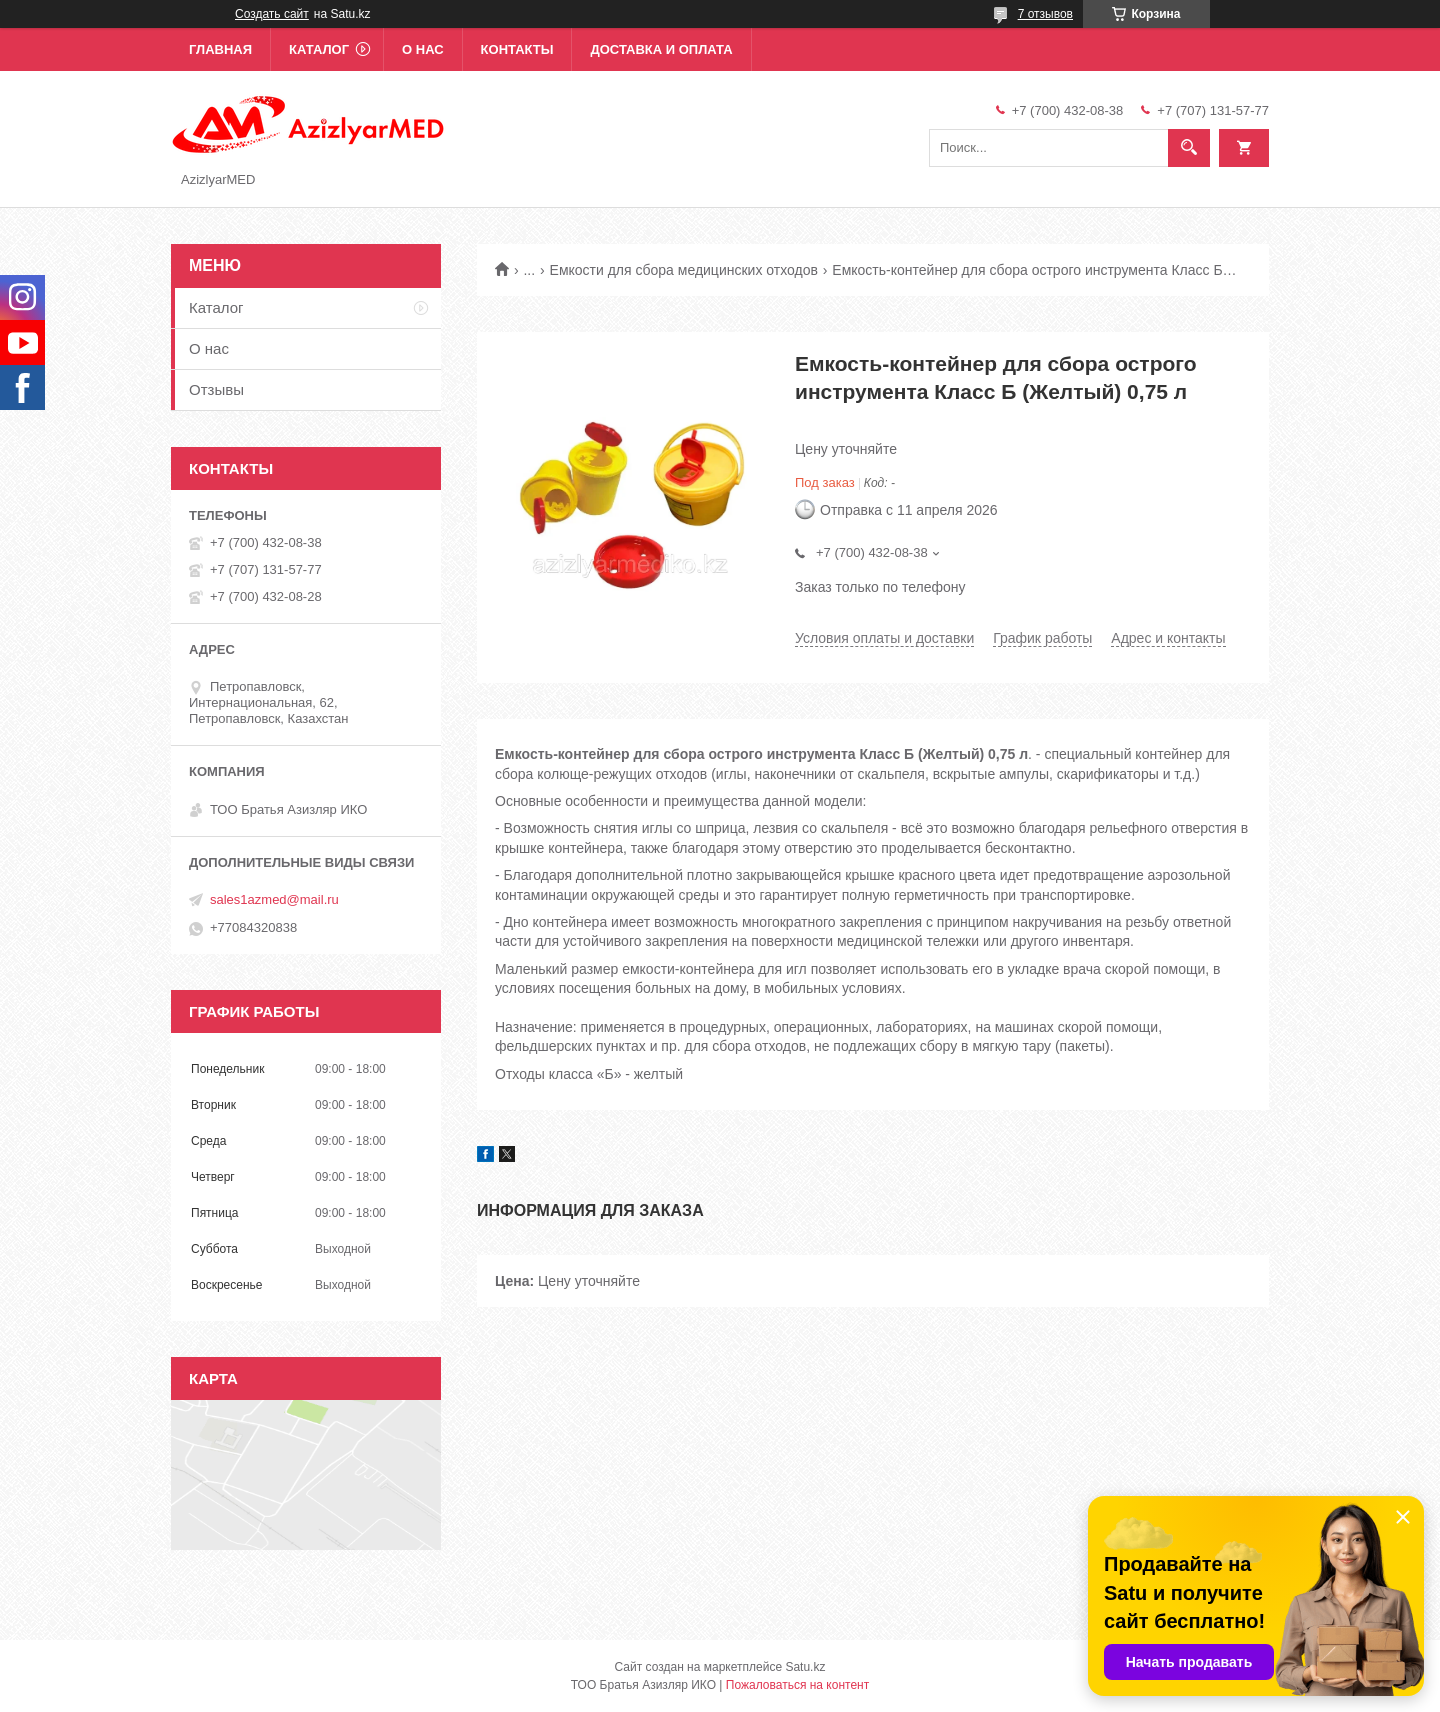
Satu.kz (805, 1667)
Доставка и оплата (661, 49)
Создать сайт (272, 14)
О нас (423, 49)
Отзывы (216, 389)
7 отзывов (1045, 14)
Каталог (319, 49)
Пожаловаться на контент (797, 1685)
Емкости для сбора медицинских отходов (684, 270)
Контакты (517, 49)
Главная (220, 49)
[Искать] (1189, 148)
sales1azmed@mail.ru (274, 899)
